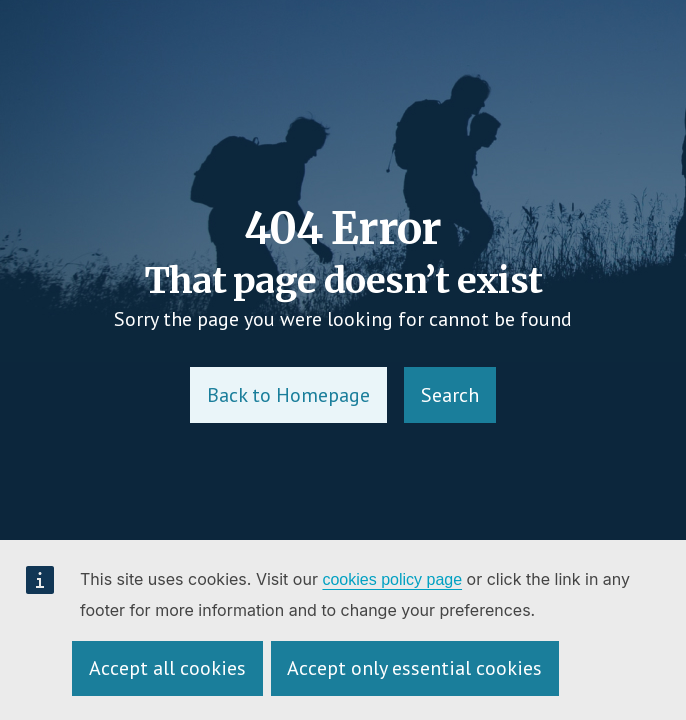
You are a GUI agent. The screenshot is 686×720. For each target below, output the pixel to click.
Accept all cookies (167, 668)
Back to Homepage (288, 395)
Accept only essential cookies (414, 668)
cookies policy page (392, 579)
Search (450, 395)
